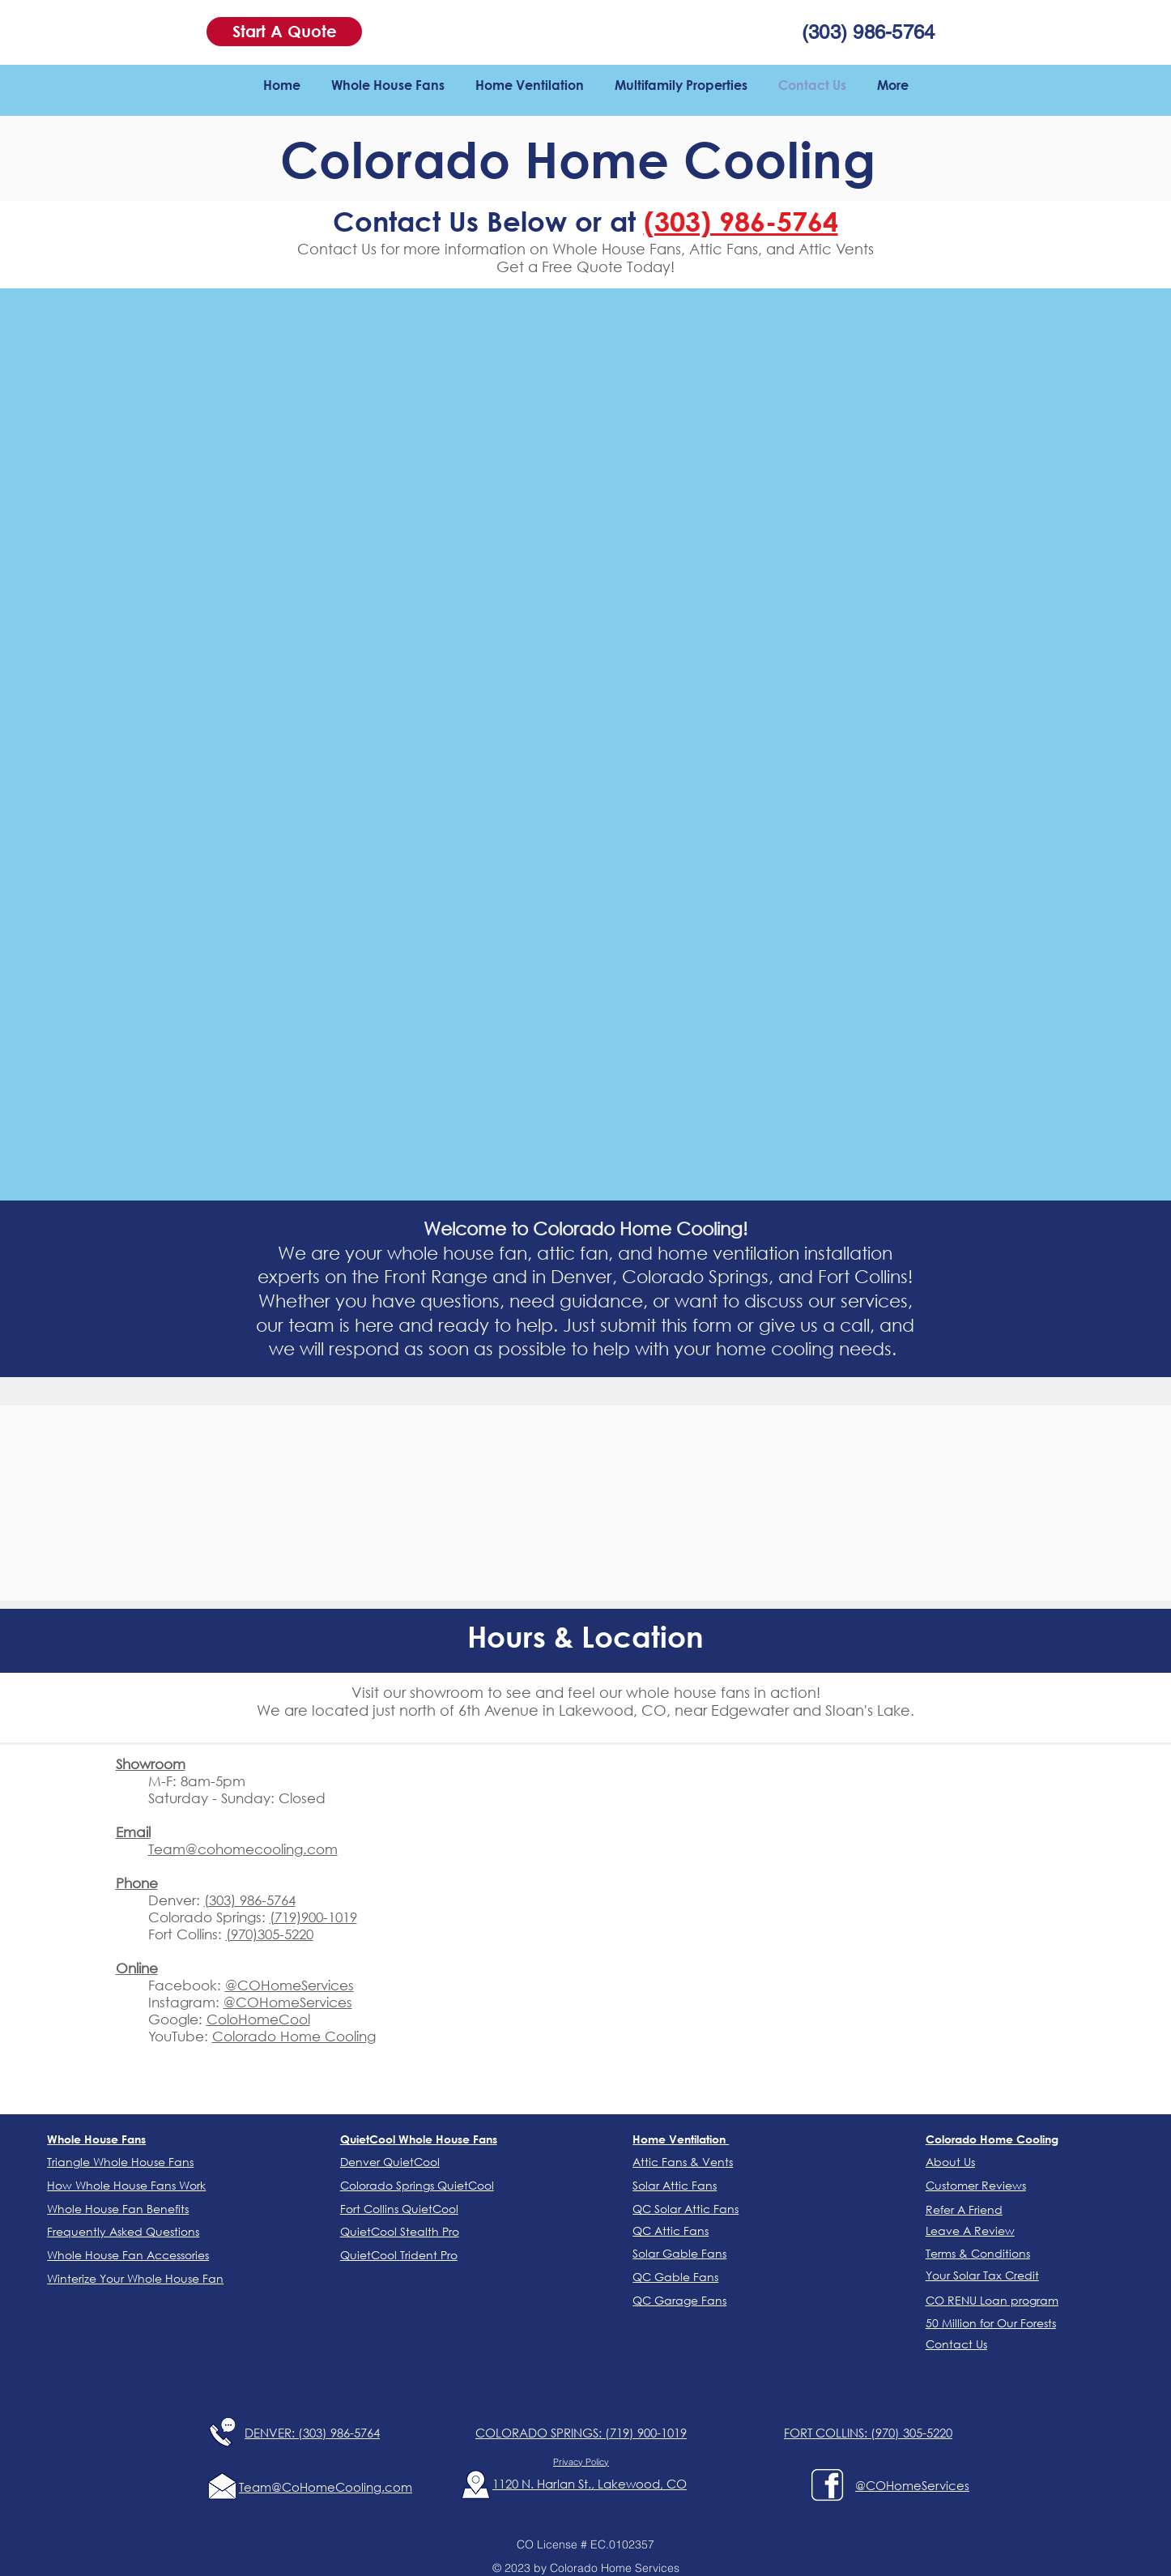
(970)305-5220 (269, 1934)
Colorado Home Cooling (294, 2036)
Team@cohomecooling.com (243, 1848)
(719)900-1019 (313, 1917)
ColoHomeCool (258, 2019)
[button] (284, 31)
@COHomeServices (289, 1985)
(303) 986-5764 (250, 1900)
